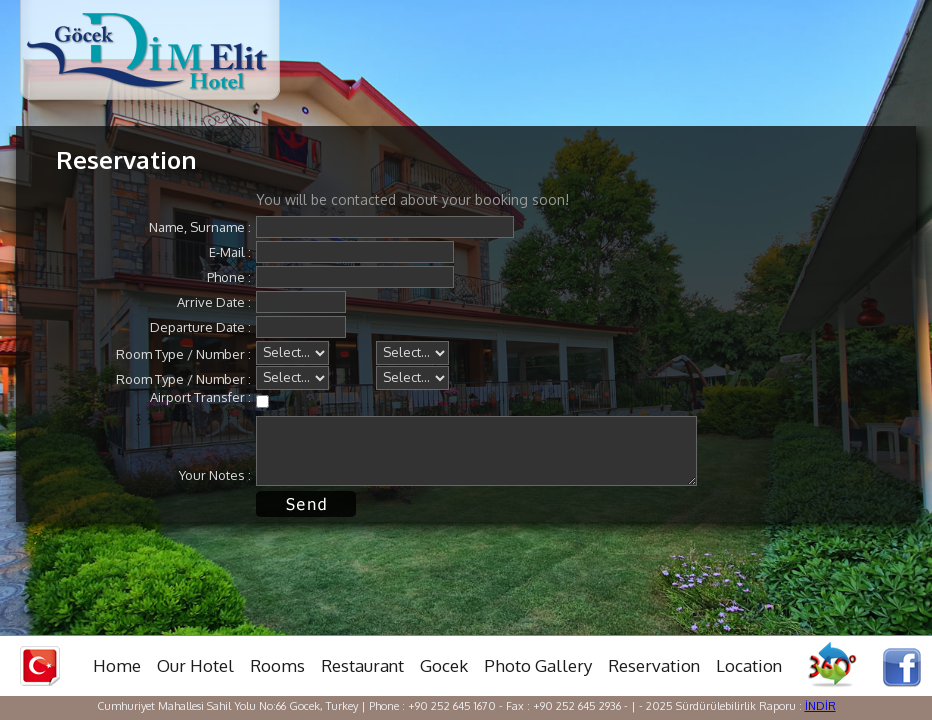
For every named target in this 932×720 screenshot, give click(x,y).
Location (749, 665)
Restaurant (362, 665)
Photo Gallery (538, 665)
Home (117, 665)
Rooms (277, 665)
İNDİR (820, 706)
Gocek (444, 665)
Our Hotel (195, 665)
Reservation (654, 665)
